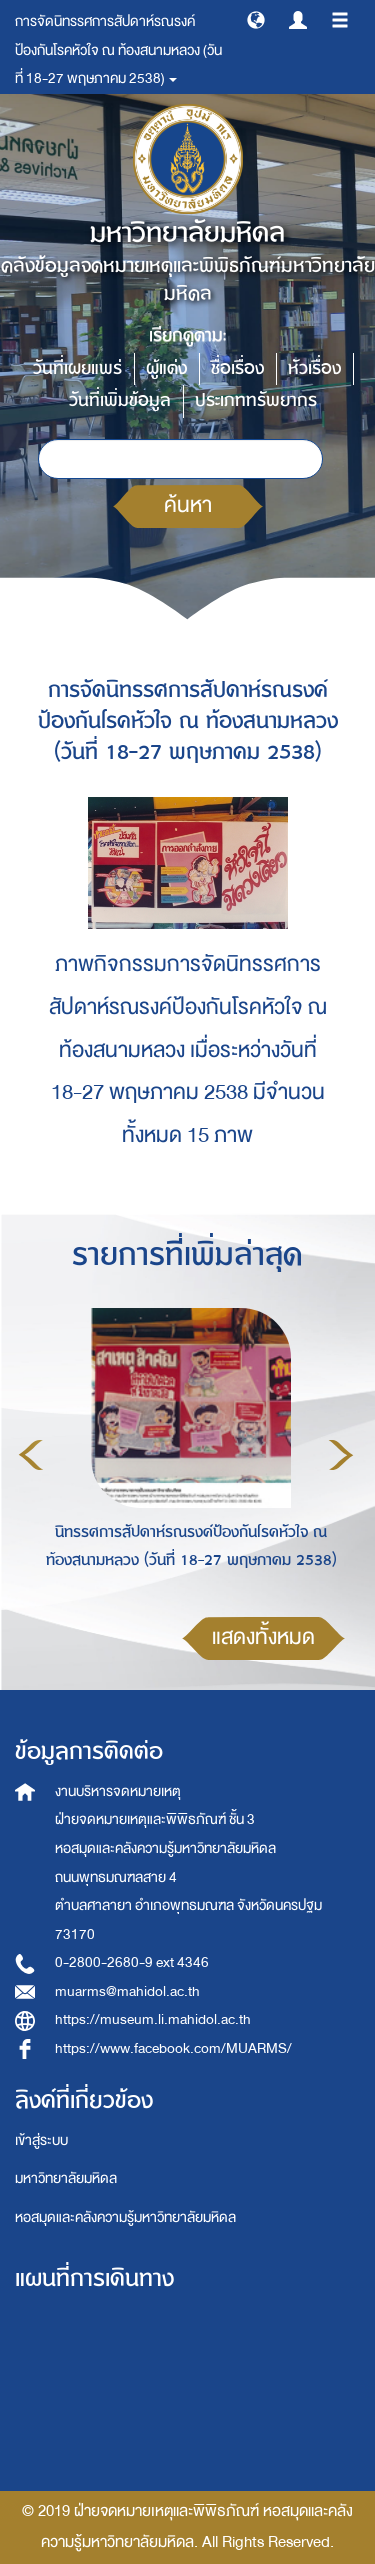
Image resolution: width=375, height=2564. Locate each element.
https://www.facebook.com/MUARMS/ (173, 2048)
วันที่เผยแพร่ (77, 368)
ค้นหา (188, 505)
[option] (186, 1452)
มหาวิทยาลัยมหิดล (66, 2178)
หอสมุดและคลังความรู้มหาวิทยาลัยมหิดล (125, 2217)
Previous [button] (31, 1455)
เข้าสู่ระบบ (41, 2140)
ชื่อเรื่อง (237, 368)
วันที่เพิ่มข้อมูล (120, 400)
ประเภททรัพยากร (256, 400)
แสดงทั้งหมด (263, 1637)
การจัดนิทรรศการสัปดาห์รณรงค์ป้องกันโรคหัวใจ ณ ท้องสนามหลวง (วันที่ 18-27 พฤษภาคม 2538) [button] (118, 50)
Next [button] (341, 1455)
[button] (256, 19)
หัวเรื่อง (314, 368)
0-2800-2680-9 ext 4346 (132, 1962)
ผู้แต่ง (166, 368)
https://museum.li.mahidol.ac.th (153, 2019)
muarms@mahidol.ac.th (127, 1991)
